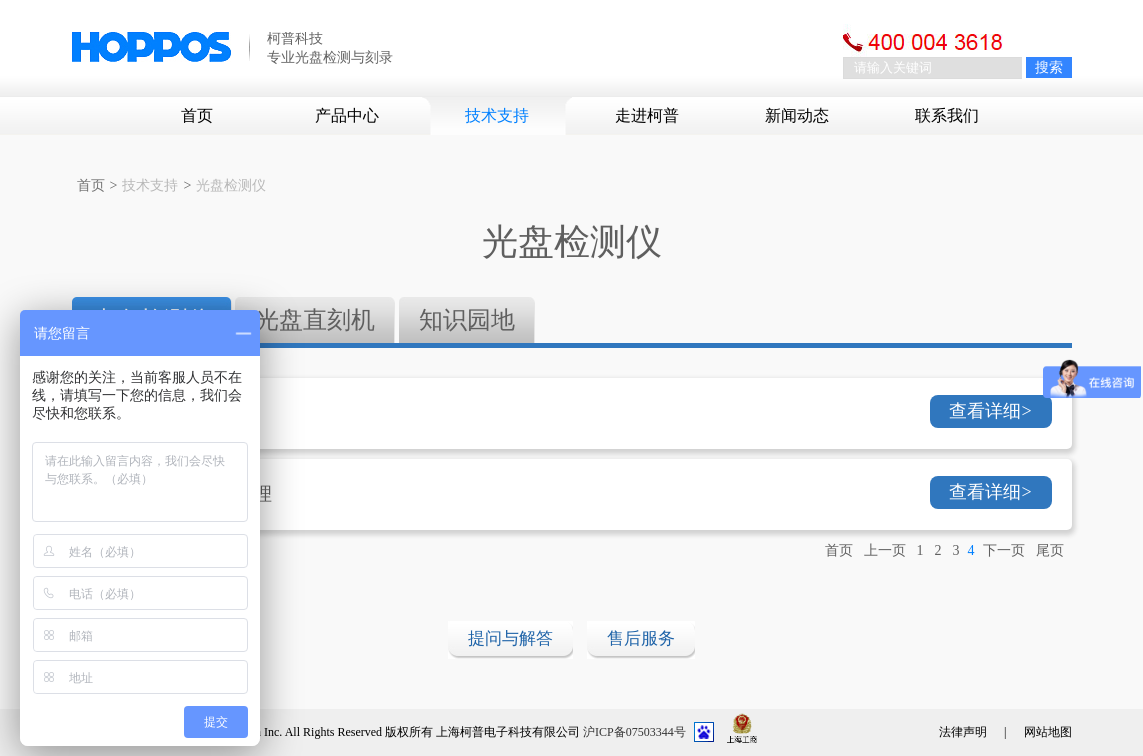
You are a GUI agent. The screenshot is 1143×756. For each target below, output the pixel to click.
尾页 (1050, 550)
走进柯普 (647, 115)
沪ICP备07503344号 (634, 732)
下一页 (1004, 550)
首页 (197, 115)
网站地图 (1048, 732)
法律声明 (963, 732)
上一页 (885, 550)
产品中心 (347, 115)
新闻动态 (797, 115)
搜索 (1049, 67)
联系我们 (947, 115)
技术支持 (497, 115)
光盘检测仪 (231, 185)
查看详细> (990, 411)
